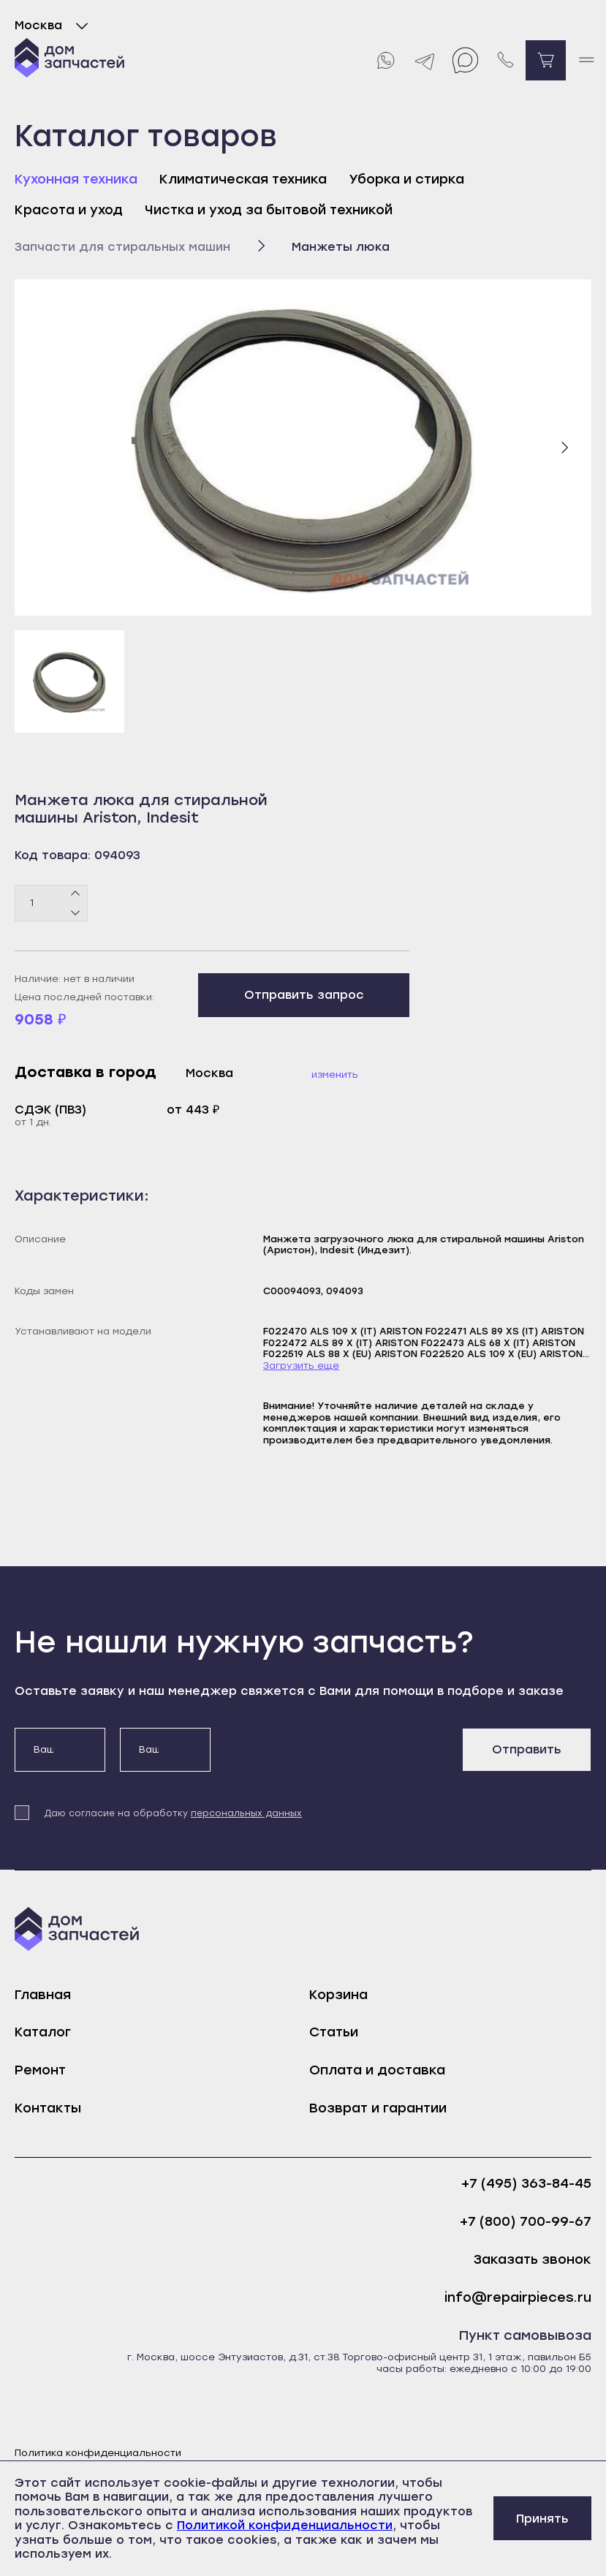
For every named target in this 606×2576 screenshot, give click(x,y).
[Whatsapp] (385, 60)
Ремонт (40, 2070)
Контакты (48, 2108)
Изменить (334, 1074)
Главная (43, 1995)
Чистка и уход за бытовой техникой (269, 210)
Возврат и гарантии (378, 2108)
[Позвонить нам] (505, 60)
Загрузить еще (301, 1365)
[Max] (465, 60)
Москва (54, 25)
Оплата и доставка (377, 2070)
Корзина (338, 1995)
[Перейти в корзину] (546, 60)
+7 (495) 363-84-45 (526, 2183)
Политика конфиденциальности (98, 2452)
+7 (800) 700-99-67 (525, 2221)
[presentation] (336, 1756)
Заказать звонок (532, 2259)
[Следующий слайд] (564, 447)
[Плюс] (76, 893)
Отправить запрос (304, 995)
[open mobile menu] (586, 60)
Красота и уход (69, 210)
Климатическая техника (243, 179)
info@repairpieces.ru (517, 2297)
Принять (542, 2519)
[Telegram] (425, 60)
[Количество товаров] (51, 903)
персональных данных (246, 1813)
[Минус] (76, 911)
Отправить (526, 1749)
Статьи (333, 2032)
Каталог (43, 2032)
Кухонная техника (76, 179)
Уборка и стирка (406, 179)
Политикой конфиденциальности (285, 2525)
